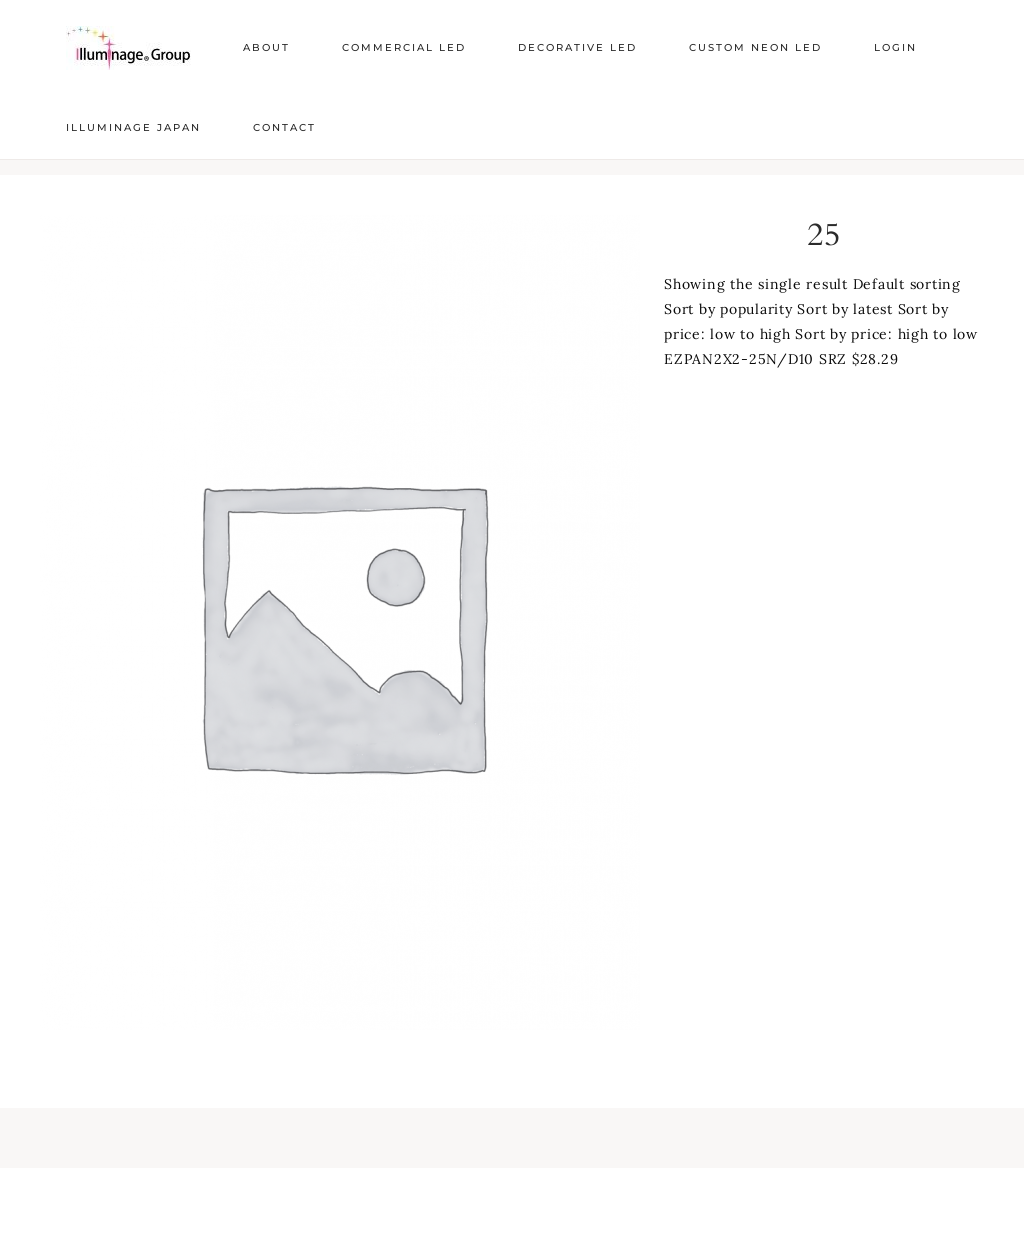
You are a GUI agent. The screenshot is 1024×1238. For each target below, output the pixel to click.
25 (824, 235)
